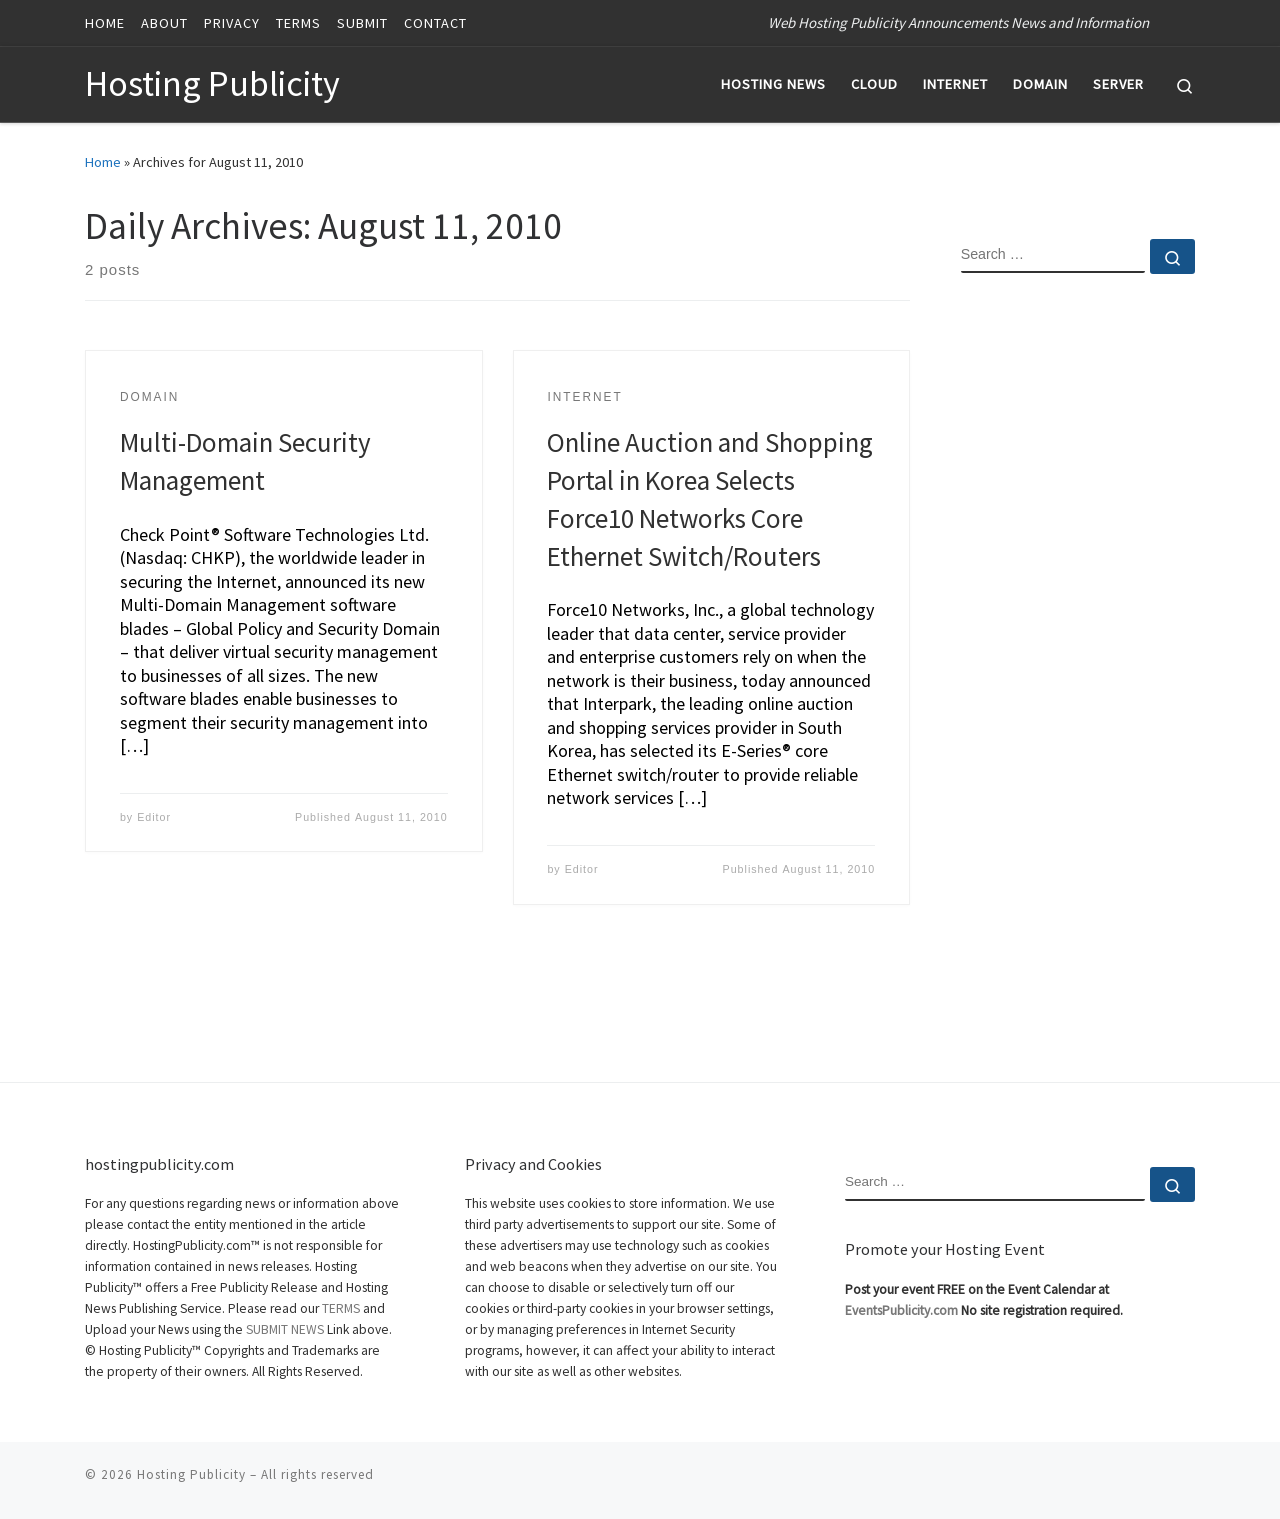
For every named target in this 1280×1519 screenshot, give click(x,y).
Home (103, 162)
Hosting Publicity (191, 1474)
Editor (154, 817)
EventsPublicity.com (901, 1310)
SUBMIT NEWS (285, 1329)
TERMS (341, 1308)
